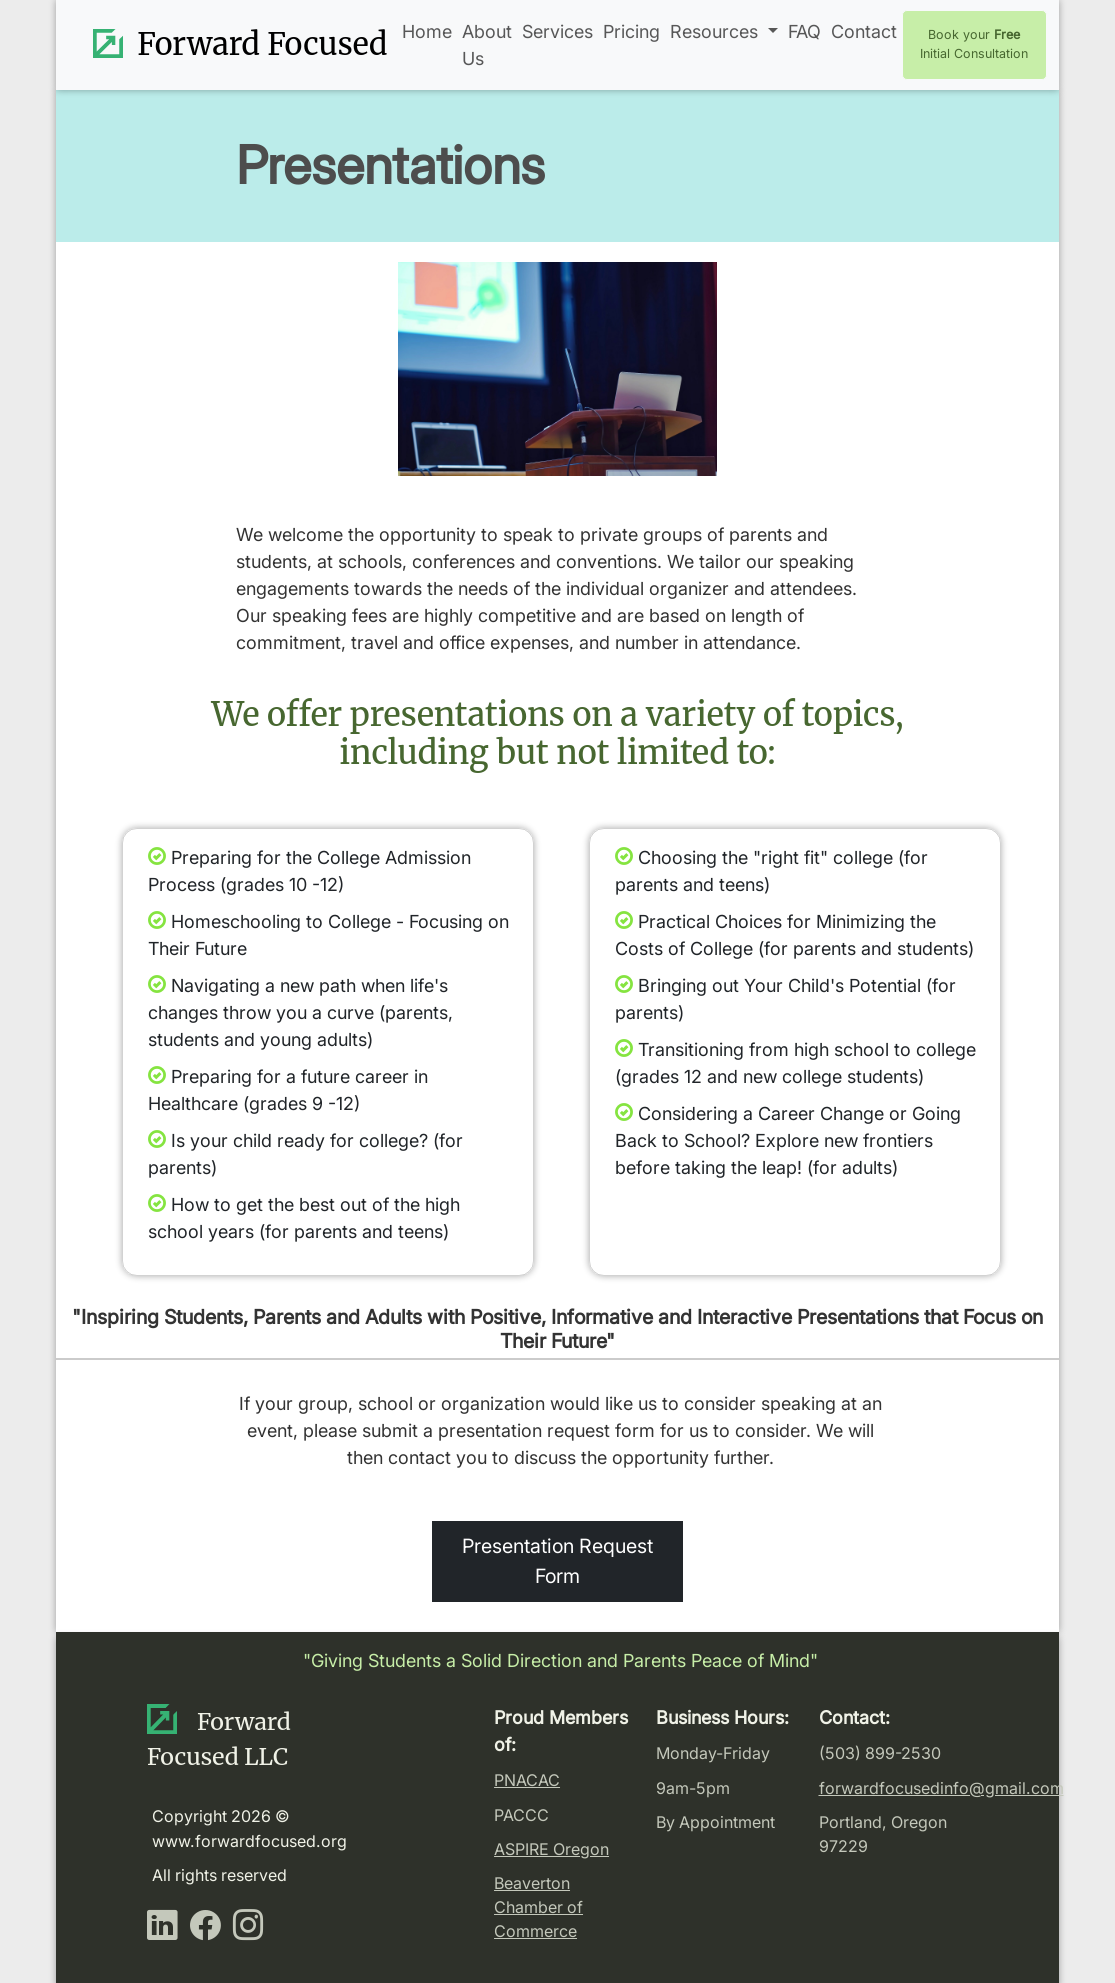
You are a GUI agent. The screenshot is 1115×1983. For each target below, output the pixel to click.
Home (427, 31)
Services (557, 31)
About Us (487, 45)
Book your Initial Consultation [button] (974, 44)
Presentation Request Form (557, 1561)
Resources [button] (716, 31)
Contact (864, 31)
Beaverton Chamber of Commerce (538, 1907)
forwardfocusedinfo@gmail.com (941, 1788)
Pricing (631, 31)
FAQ (804, 31)
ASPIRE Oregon (551, 1849)
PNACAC (527, 1780)
